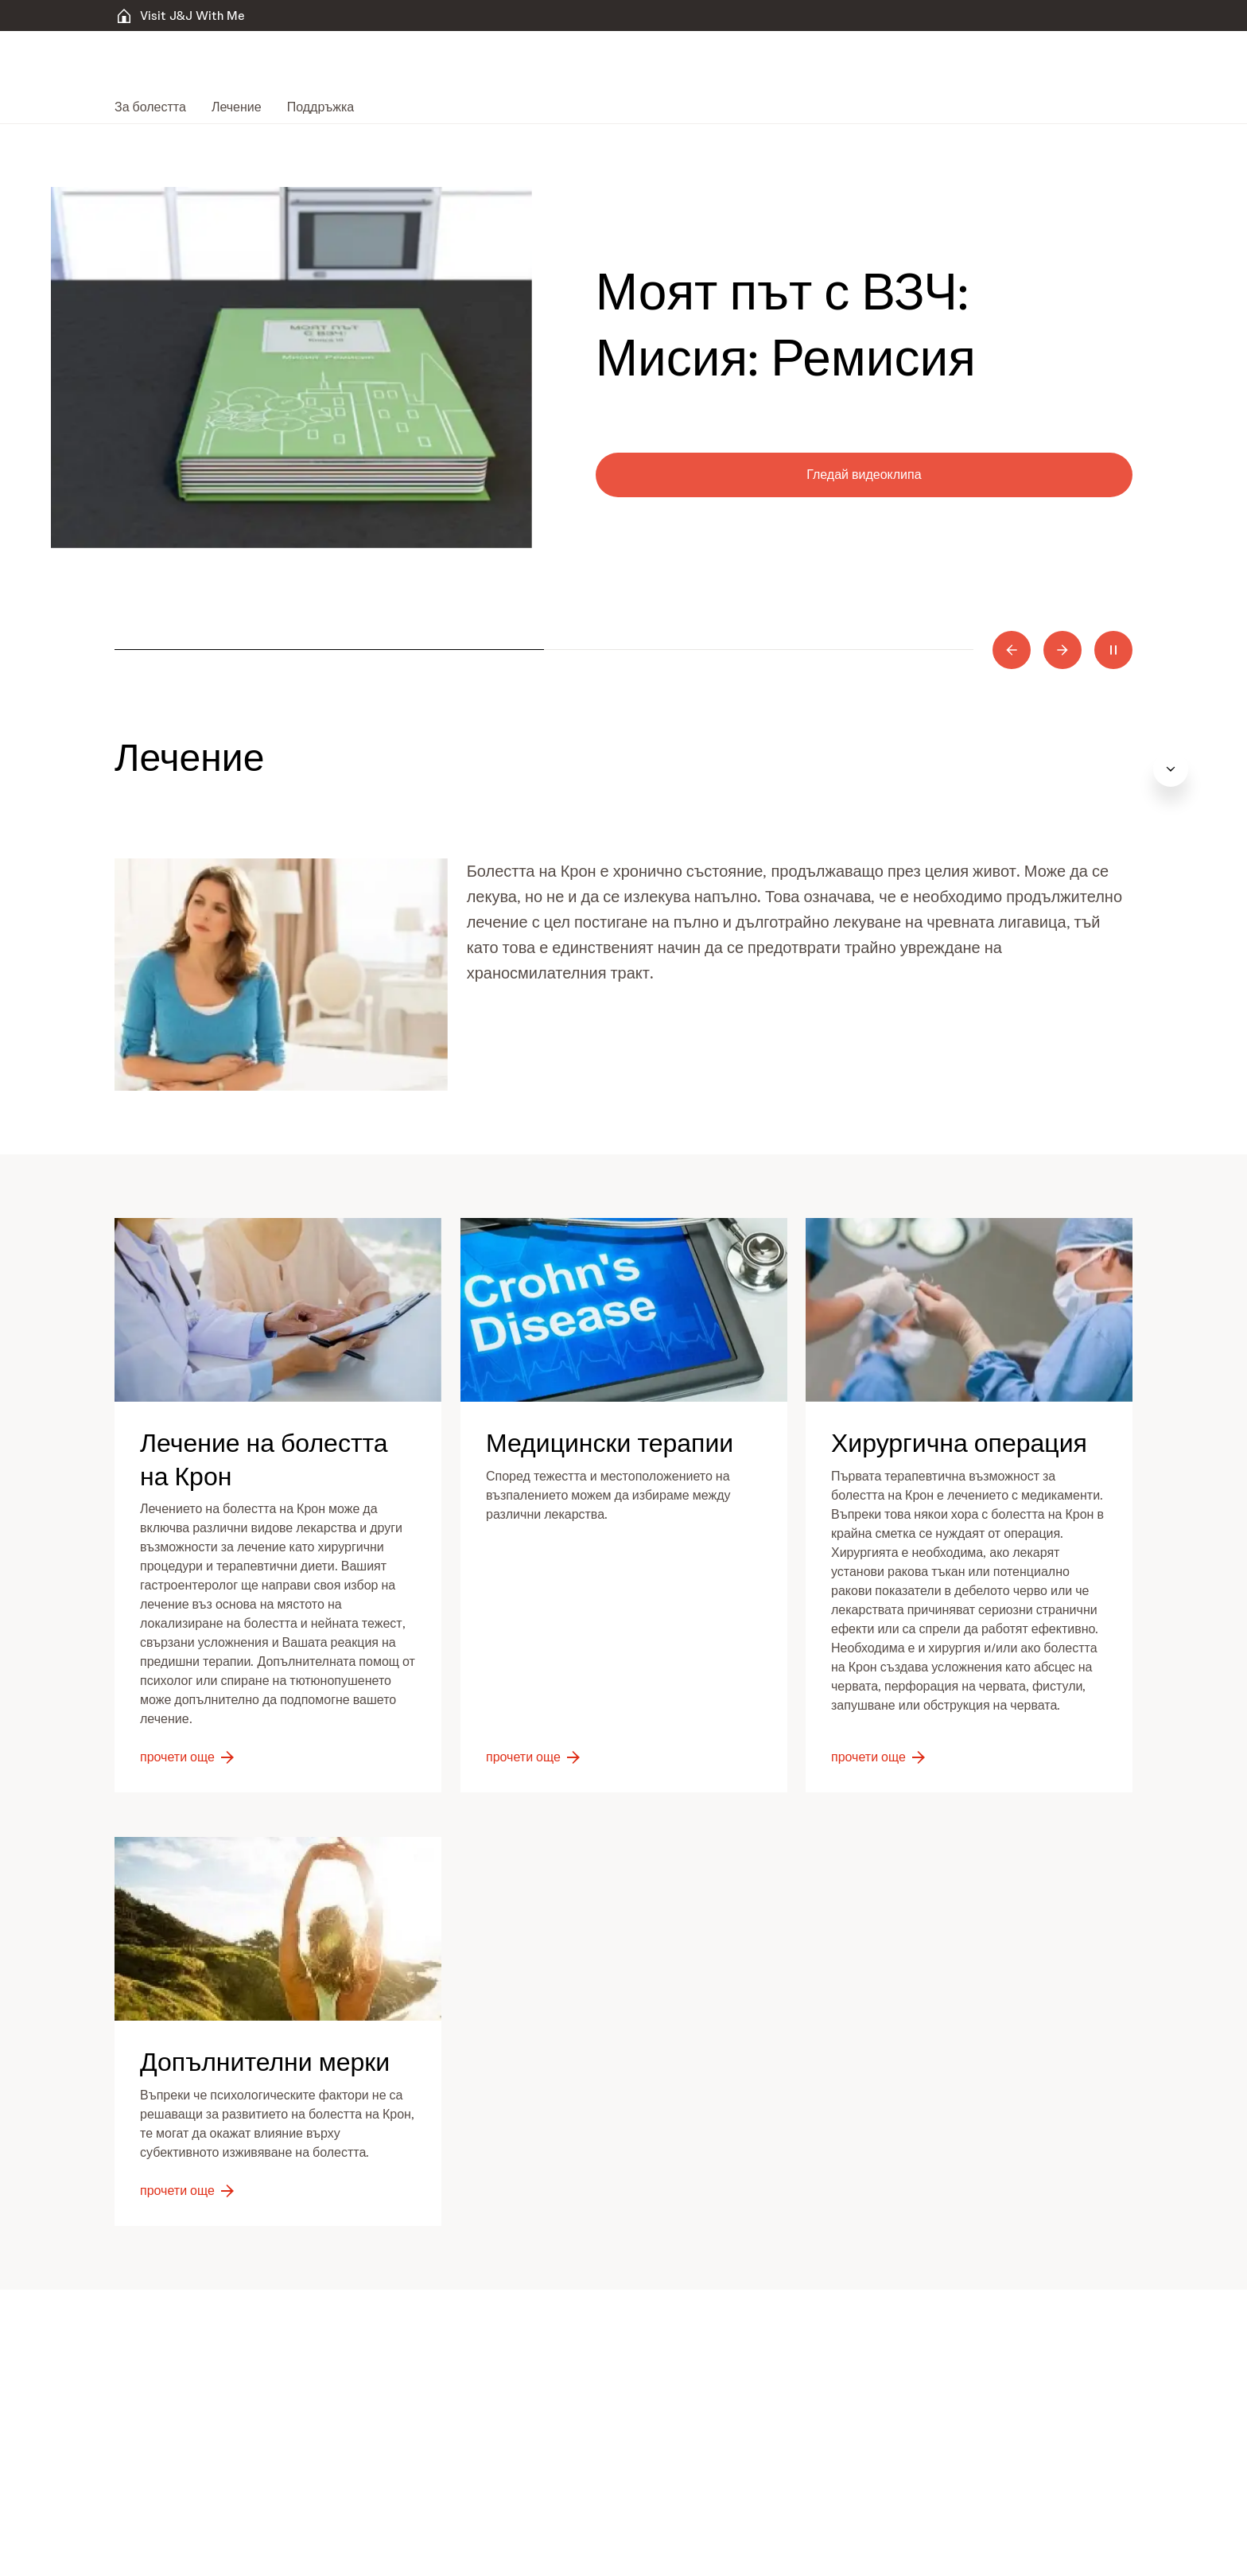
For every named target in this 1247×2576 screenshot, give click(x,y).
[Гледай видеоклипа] (864, 475)
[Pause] (1113, 650)
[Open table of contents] (1210, 769)
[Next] (1062, 650)
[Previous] (1012, 650)
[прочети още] (188, 1757)
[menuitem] (157, 107)
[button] (281, 974)
